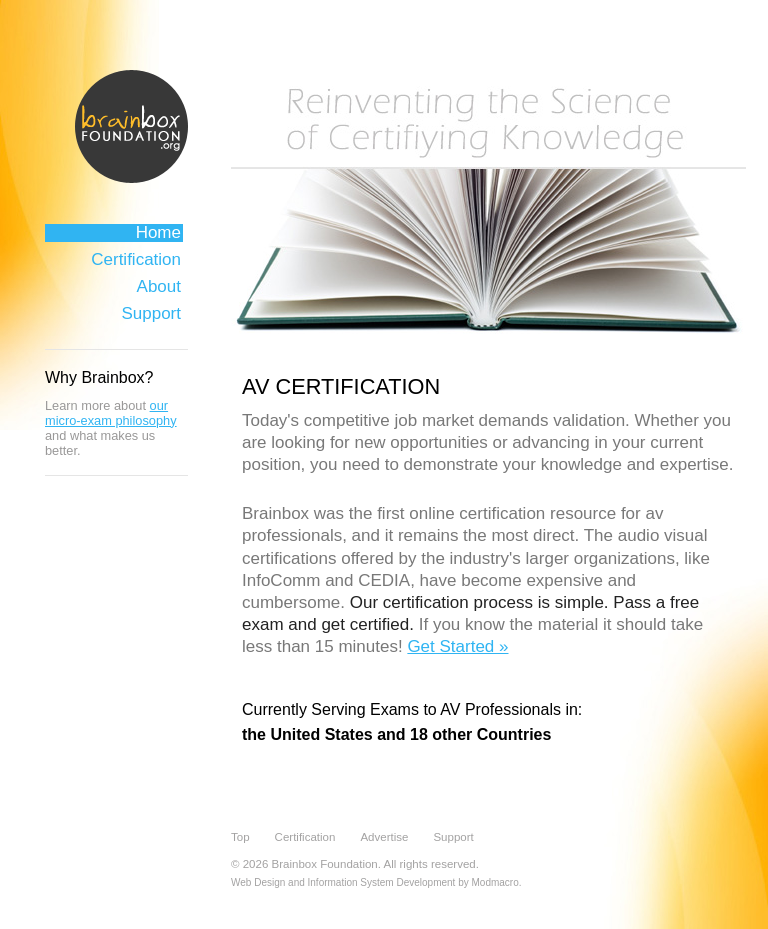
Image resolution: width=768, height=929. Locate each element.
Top (240, 837)
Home (158, 233)
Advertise (384, 837)
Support (151, 314)
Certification (136, 260)
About (159, 287)
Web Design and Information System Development (343, 882)
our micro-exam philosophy (111, 413)
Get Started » (457, 646)
